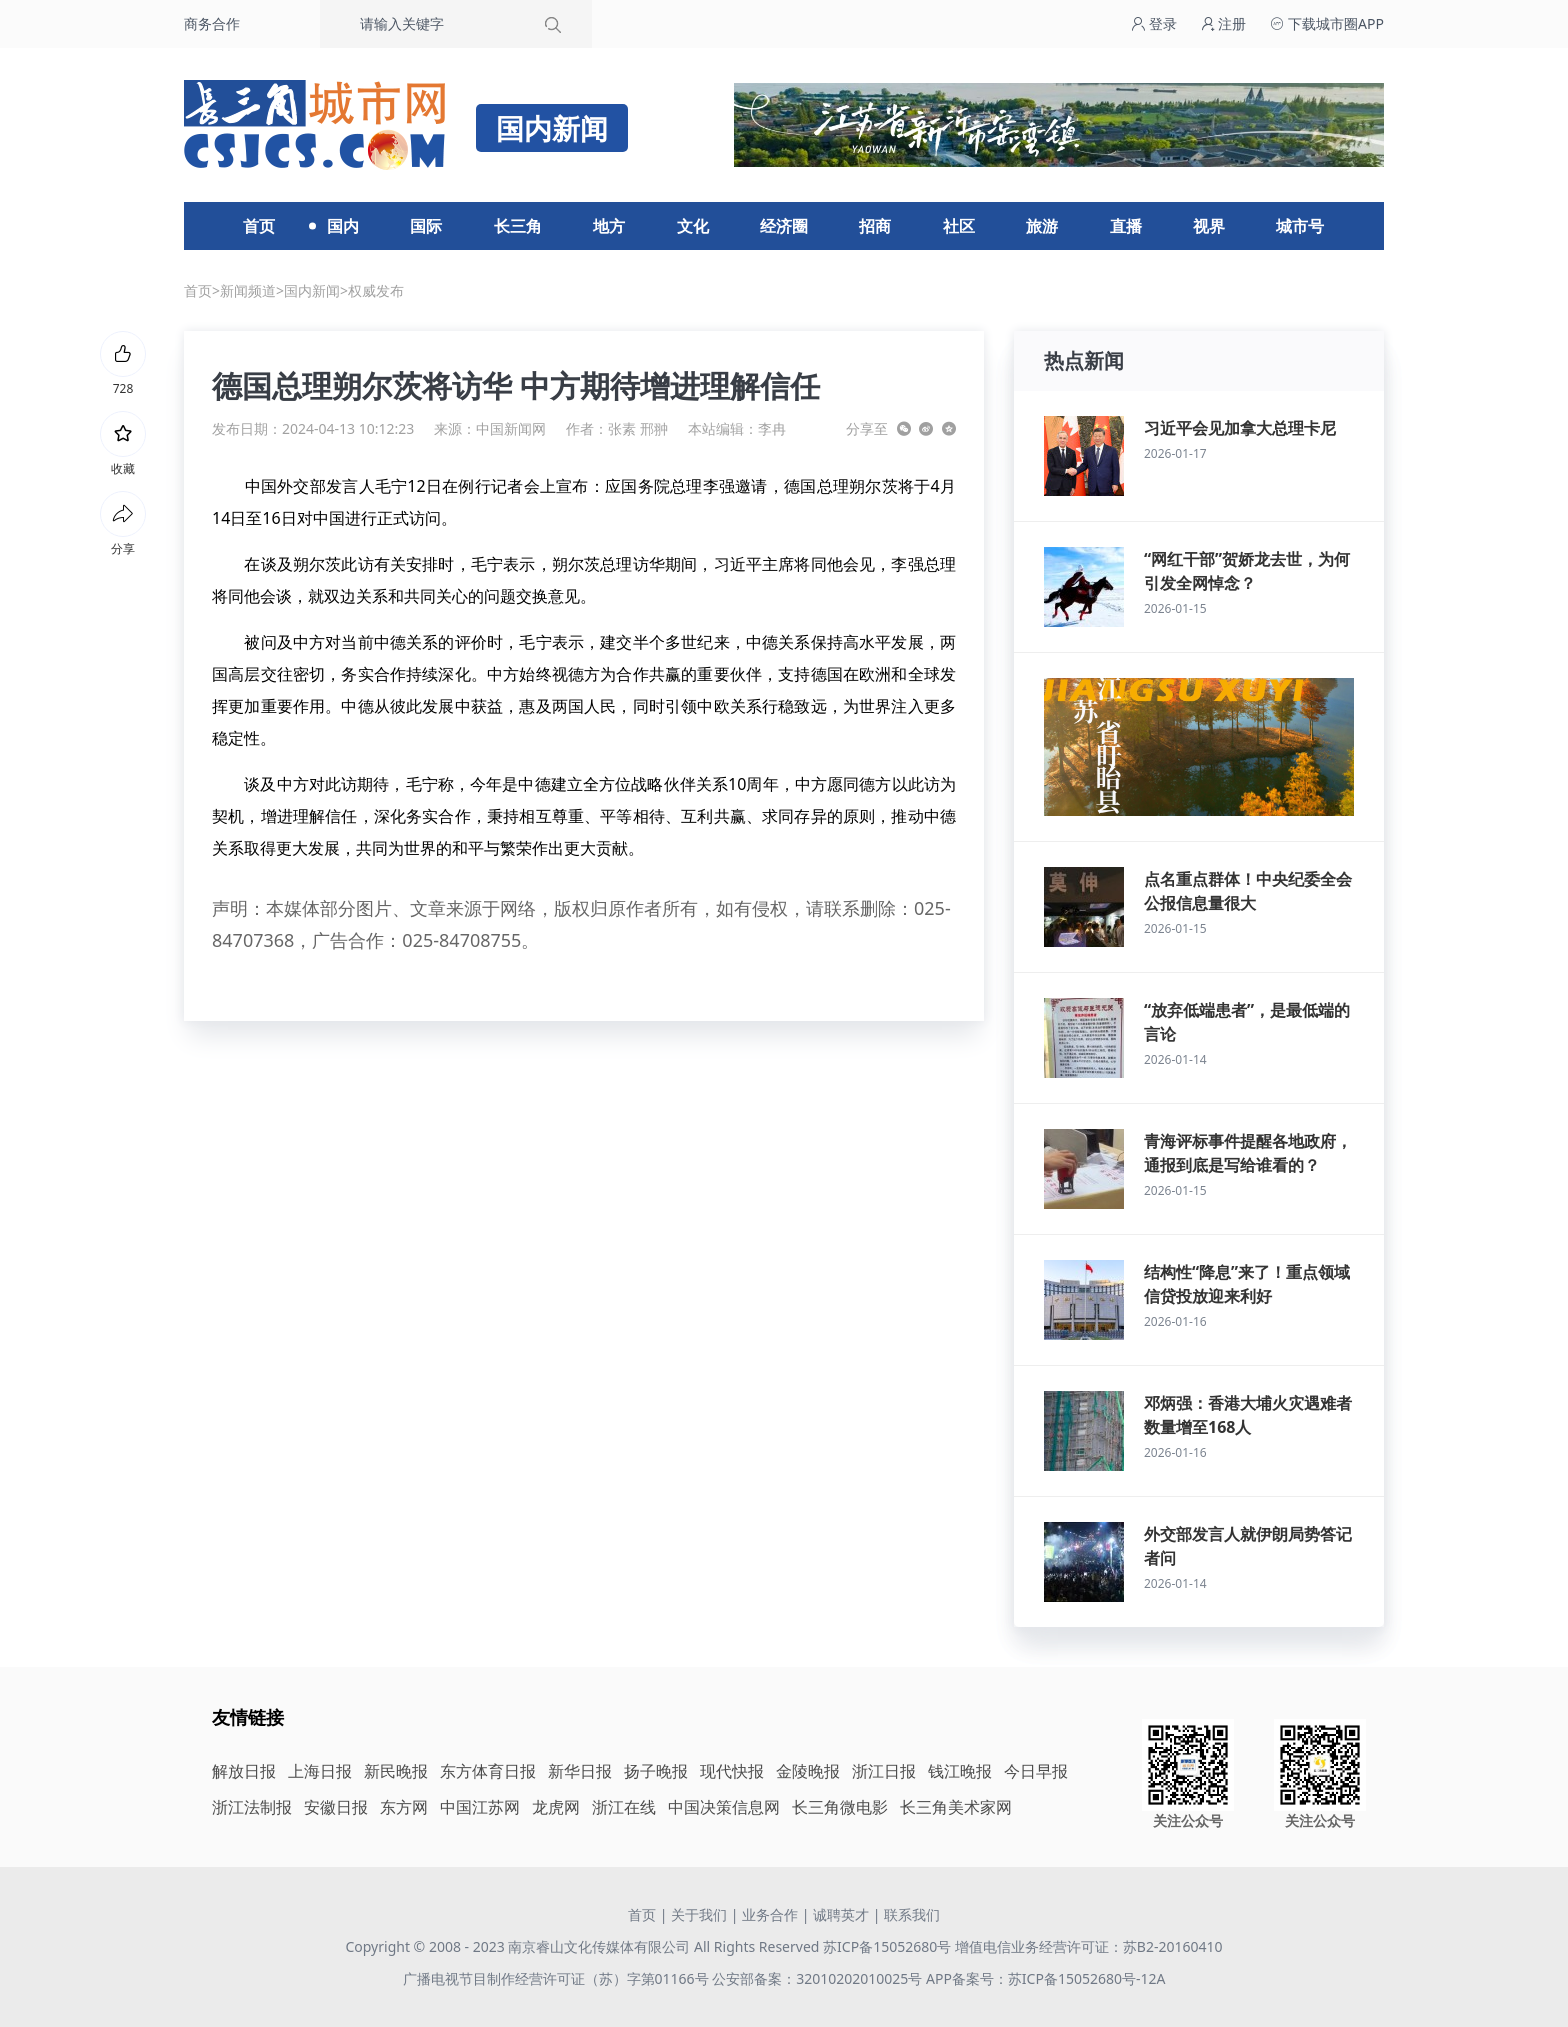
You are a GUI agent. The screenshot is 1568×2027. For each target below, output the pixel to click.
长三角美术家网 (956, 1807)
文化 (693, 226)
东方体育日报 (488, 1771)
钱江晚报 (960, 1771)
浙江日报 (884, 1771)
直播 (1126, 226)
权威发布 (376, 290)
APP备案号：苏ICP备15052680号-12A (1045, 1978)
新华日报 (580, 1771)
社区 (959, 226)
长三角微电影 (840, 1807)
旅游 (1042, 226)
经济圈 (784, 226)
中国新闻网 (511, 428)
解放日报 (244, 1771)
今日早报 (1036, 1771)
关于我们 (699, 1914)
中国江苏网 (480, 1807)
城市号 (1300, 226)
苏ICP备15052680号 (887, 1946)
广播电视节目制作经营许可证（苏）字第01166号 (558, 1978)
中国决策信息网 (724, 1807)
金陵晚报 (808, 1771)
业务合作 (770, 1914)
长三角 (518, 226)
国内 (343, 226)
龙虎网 (556, 1807)
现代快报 (732, 1771)
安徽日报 (336, 1807)
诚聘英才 (841, 1914)
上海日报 (320, 1771)
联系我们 (912, 1914)
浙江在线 (624, 1807)
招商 (875, 226)
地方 (609, 226)
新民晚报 (396, 1771)
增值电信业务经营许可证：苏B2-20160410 (1089, 1946)
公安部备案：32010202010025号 (819, 1978)
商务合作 (212, 23)
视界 (1209, 226)
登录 (1154, 23)
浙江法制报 (252, 1807)
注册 (1224, 23)
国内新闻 (312, 290)
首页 (259, 226)
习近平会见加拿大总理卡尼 (1240, 428)
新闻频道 (248, 290)
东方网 (404, 1807)
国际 (426, 226)
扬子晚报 (656, 1771)
